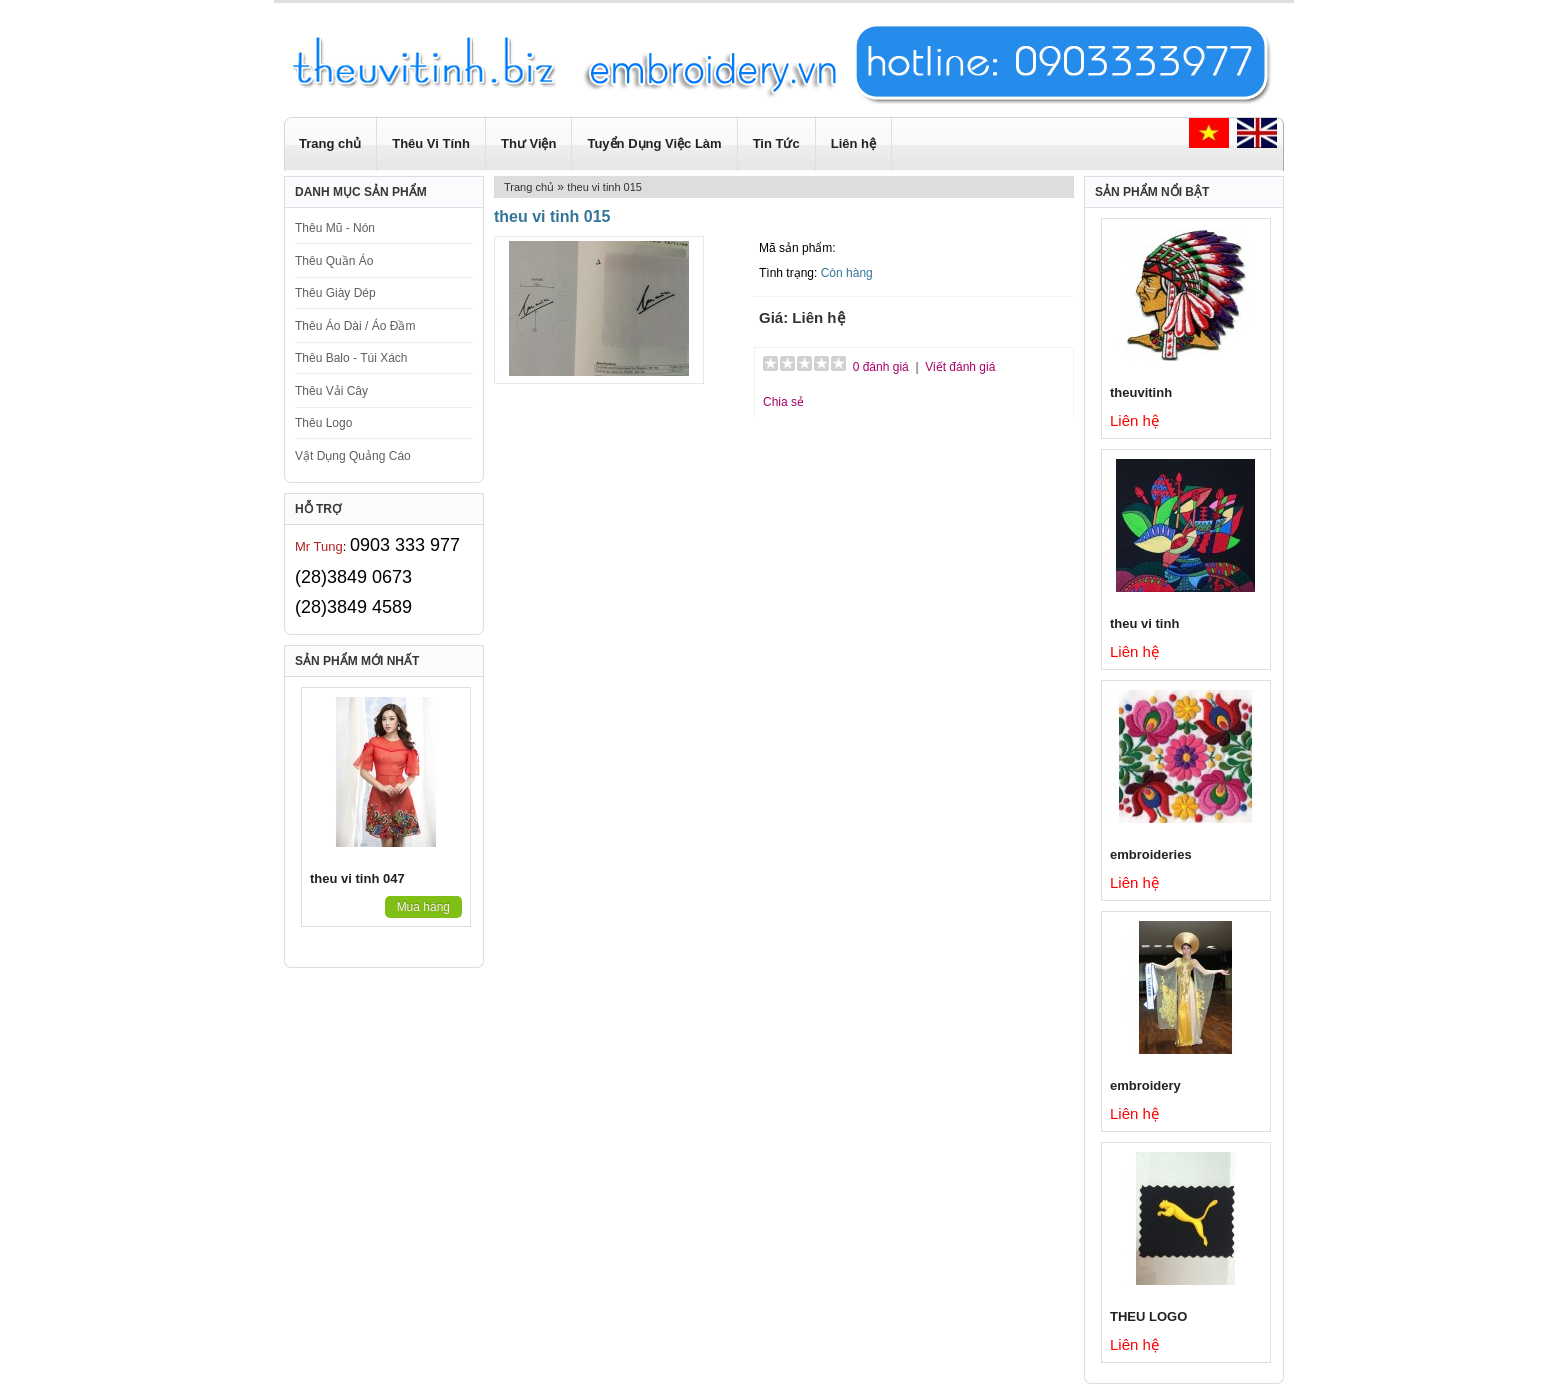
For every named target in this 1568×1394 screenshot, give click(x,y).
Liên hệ (853, 143)
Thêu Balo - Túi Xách (351, 358)
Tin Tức (776, 143)
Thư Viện (528, 143)
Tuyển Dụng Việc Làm (654, 143)
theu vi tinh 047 (357, 878)
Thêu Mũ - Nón (335, 228)
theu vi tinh (1144, 623)
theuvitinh (1141, 392)
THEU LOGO (1148, 1316)
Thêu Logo (323, 423)
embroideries (1151, 854)
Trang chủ (330, 143)
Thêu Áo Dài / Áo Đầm (355, 326)
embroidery (1145, 1085)
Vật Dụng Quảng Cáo (353, 456)
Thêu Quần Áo (334, 261)
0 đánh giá (881, 367)
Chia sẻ (783, 402)
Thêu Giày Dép (335, 293)
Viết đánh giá (960, 367)
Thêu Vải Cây (331, 391)
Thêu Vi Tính (431, 143)
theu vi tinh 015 (604, 187)
